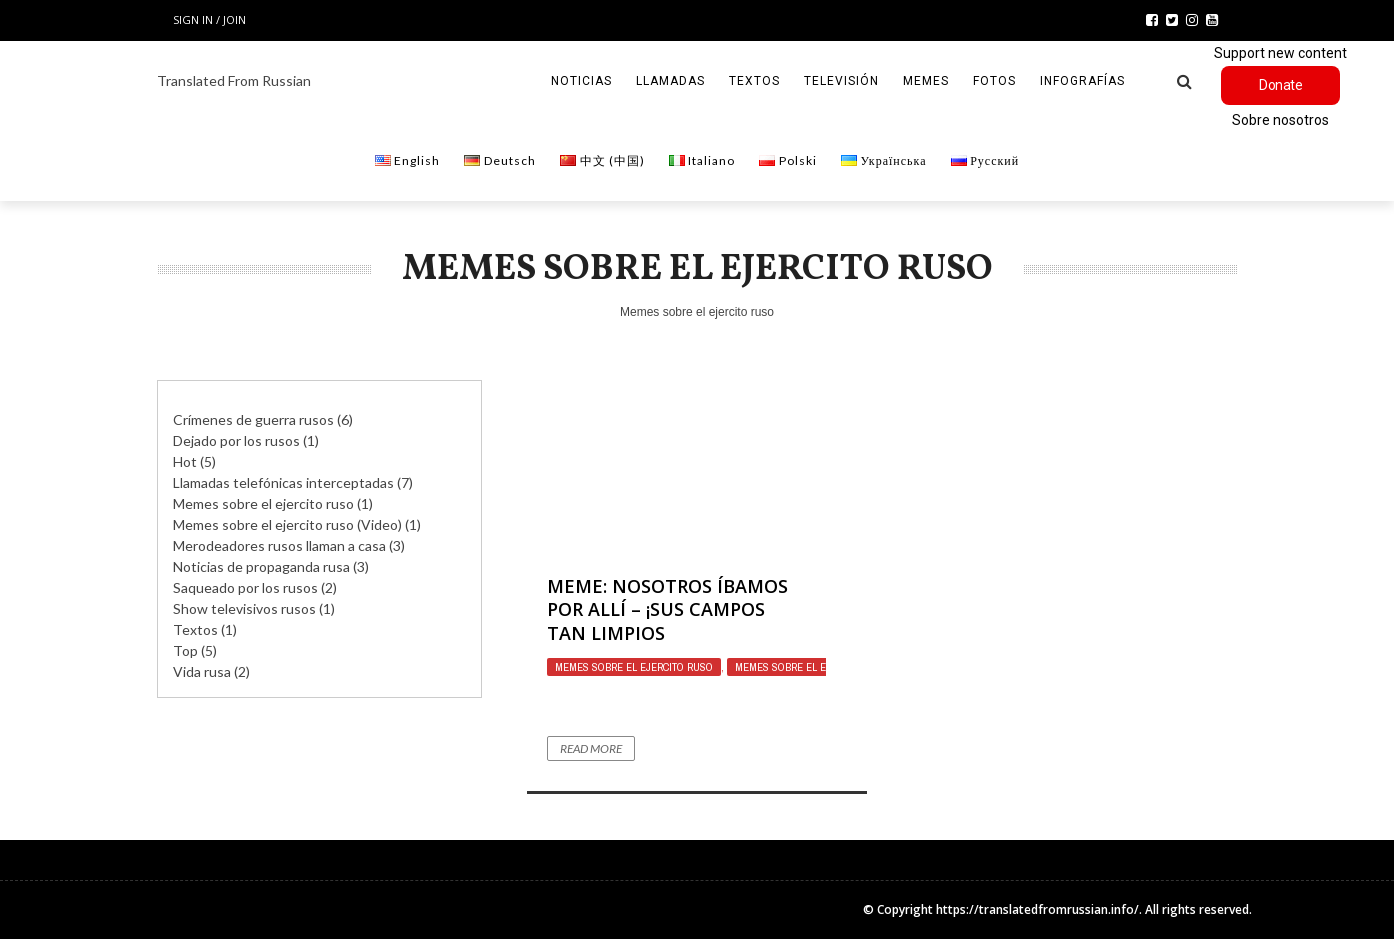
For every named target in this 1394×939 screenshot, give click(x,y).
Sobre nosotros (1280, 120)
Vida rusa (202, 671)
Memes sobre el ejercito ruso (634, 667)
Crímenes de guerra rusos (253, 419)
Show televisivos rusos (244, 608)
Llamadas (670, 81)
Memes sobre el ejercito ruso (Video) (287, 524)
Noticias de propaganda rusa (261, 566)
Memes (926, 81)
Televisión (841, 81)
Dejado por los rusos (236, 440)
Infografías (1082, 81)
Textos (754, 81)
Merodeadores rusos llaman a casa (279, 545)
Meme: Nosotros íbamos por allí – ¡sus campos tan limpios (667, 609)
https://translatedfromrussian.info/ (1037, 909)
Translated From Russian (234, 80)
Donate (1280, 85)
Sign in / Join (209, 19)
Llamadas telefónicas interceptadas (283, 482)
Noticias (581, 81)
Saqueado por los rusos (245, 587)
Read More (591, 748)
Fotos (994, 81)
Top (185, 650)
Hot (185, 461)
